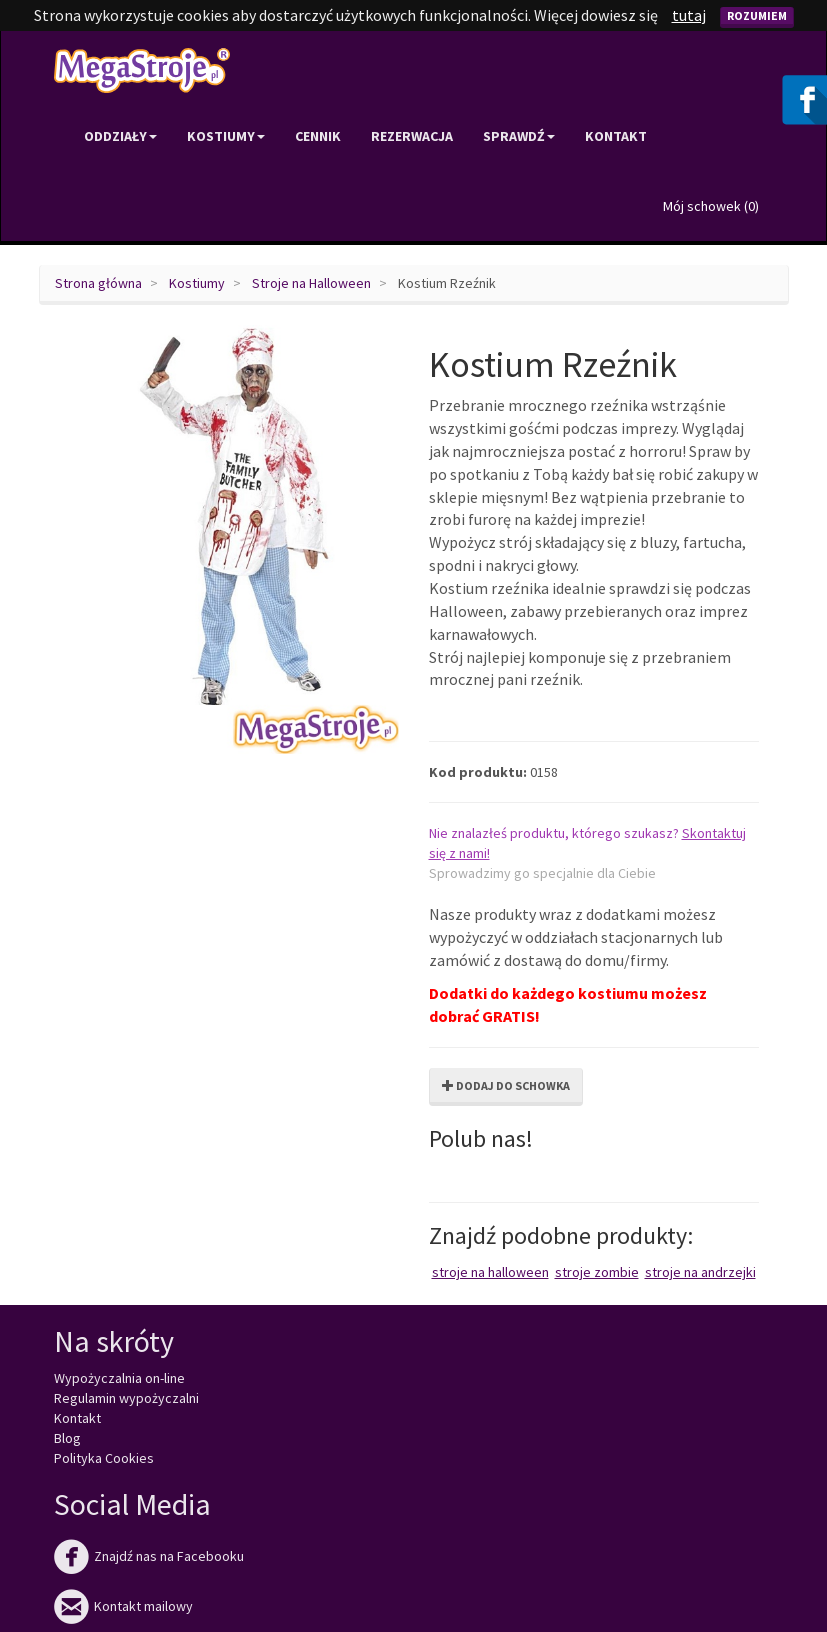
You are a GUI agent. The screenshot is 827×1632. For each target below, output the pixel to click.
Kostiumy (197, 283)
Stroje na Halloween (311, 283)
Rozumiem (757, 15)
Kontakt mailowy (123, 1606)
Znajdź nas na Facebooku (149, 1556)
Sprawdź (519, 136)
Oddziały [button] (120, 136)
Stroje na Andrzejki (700, 1272)
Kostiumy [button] (226, 136)
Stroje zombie (597, 1272)
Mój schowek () (711, 206)
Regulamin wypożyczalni (126, 1398)
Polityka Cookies (104, 1458)
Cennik (318, 136)
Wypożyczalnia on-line (119, 1378)
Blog (67, 1438)
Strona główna (98, 283)
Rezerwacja (412, 136)
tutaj (689, 15)
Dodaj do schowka (506, 1085)
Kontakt (616, 136)
